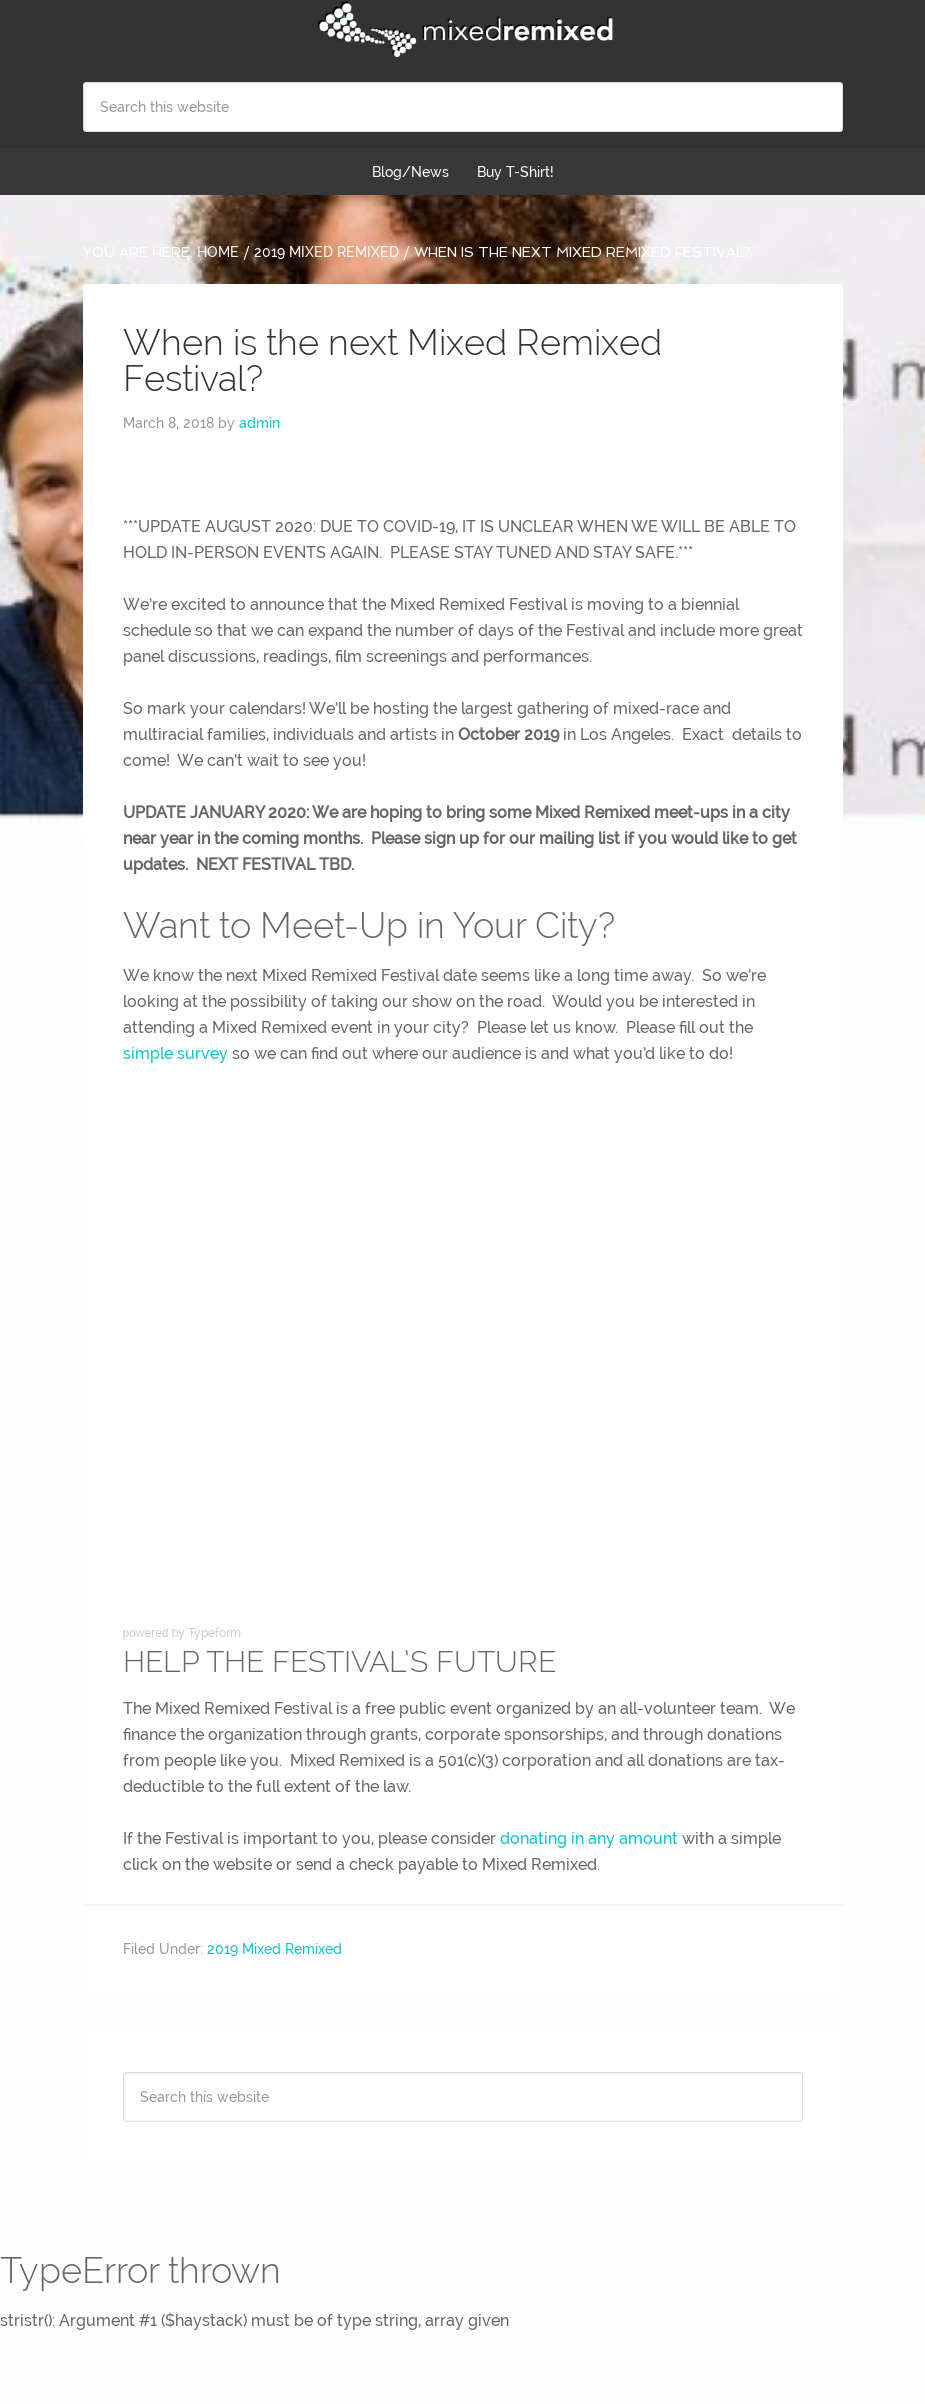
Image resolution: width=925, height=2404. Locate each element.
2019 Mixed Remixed (274, 1949)
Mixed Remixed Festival (463, 30)
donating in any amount (589, 1838)
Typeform (214, 1633)
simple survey (175, 1053)
